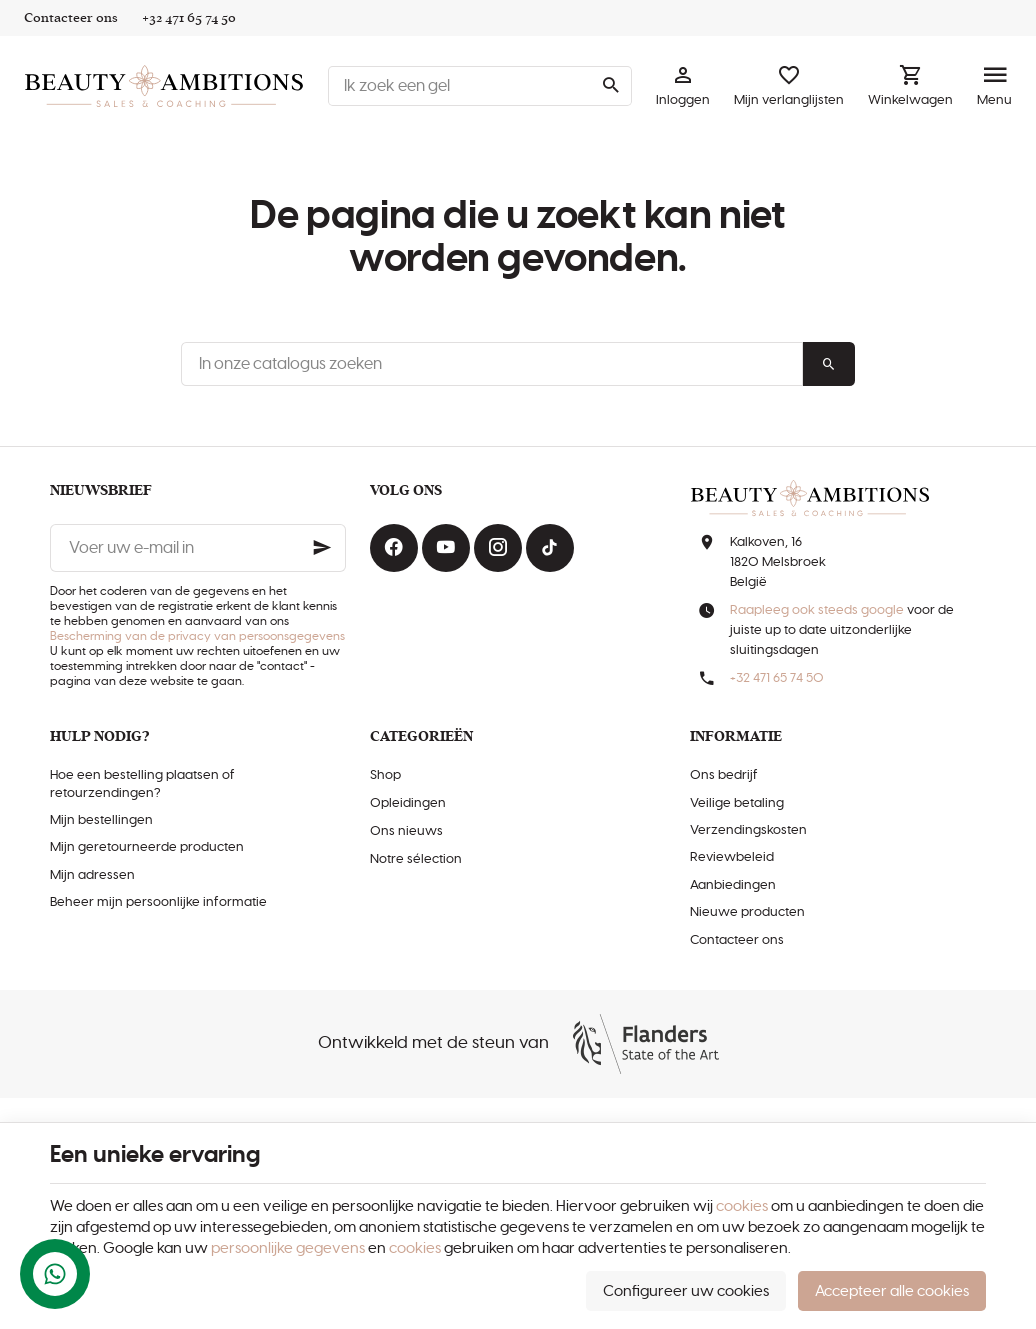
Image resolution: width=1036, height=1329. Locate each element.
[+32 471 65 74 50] (189, 18)
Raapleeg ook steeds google (817, 610)
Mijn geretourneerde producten (147, 847)
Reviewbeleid (732, 857)
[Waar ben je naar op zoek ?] (480, 86)
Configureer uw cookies (686, 1291)
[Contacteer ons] (71, 18)
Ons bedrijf (724, 775)
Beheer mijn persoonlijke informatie (158, 902)
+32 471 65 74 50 (777, 678)
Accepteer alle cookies (892, 1291)
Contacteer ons (737, 940)
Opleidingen (408, 803)
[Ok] (322, 548)
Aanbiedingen (733, 885)
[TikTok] (550, 548)
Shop (385, 775)
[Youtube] (446, 548)
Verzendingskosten (748, 830)
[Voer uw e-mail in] (198, 548)
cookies (742, 1206)
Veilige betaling (737, 803)
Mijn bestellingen (101, 820)
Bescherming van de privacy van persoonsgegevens (197, 636)
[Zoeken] (610, 86)
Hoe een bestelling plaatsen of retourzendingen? (142, 784)
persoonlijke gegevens (288, 1248)
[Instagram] (498, 548)
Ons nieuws (406, 831)
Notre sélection (416, 859)
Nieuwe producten (747, 912)
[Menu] (994, 86)
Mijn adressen (92, 875)
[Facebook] (394, 548)
